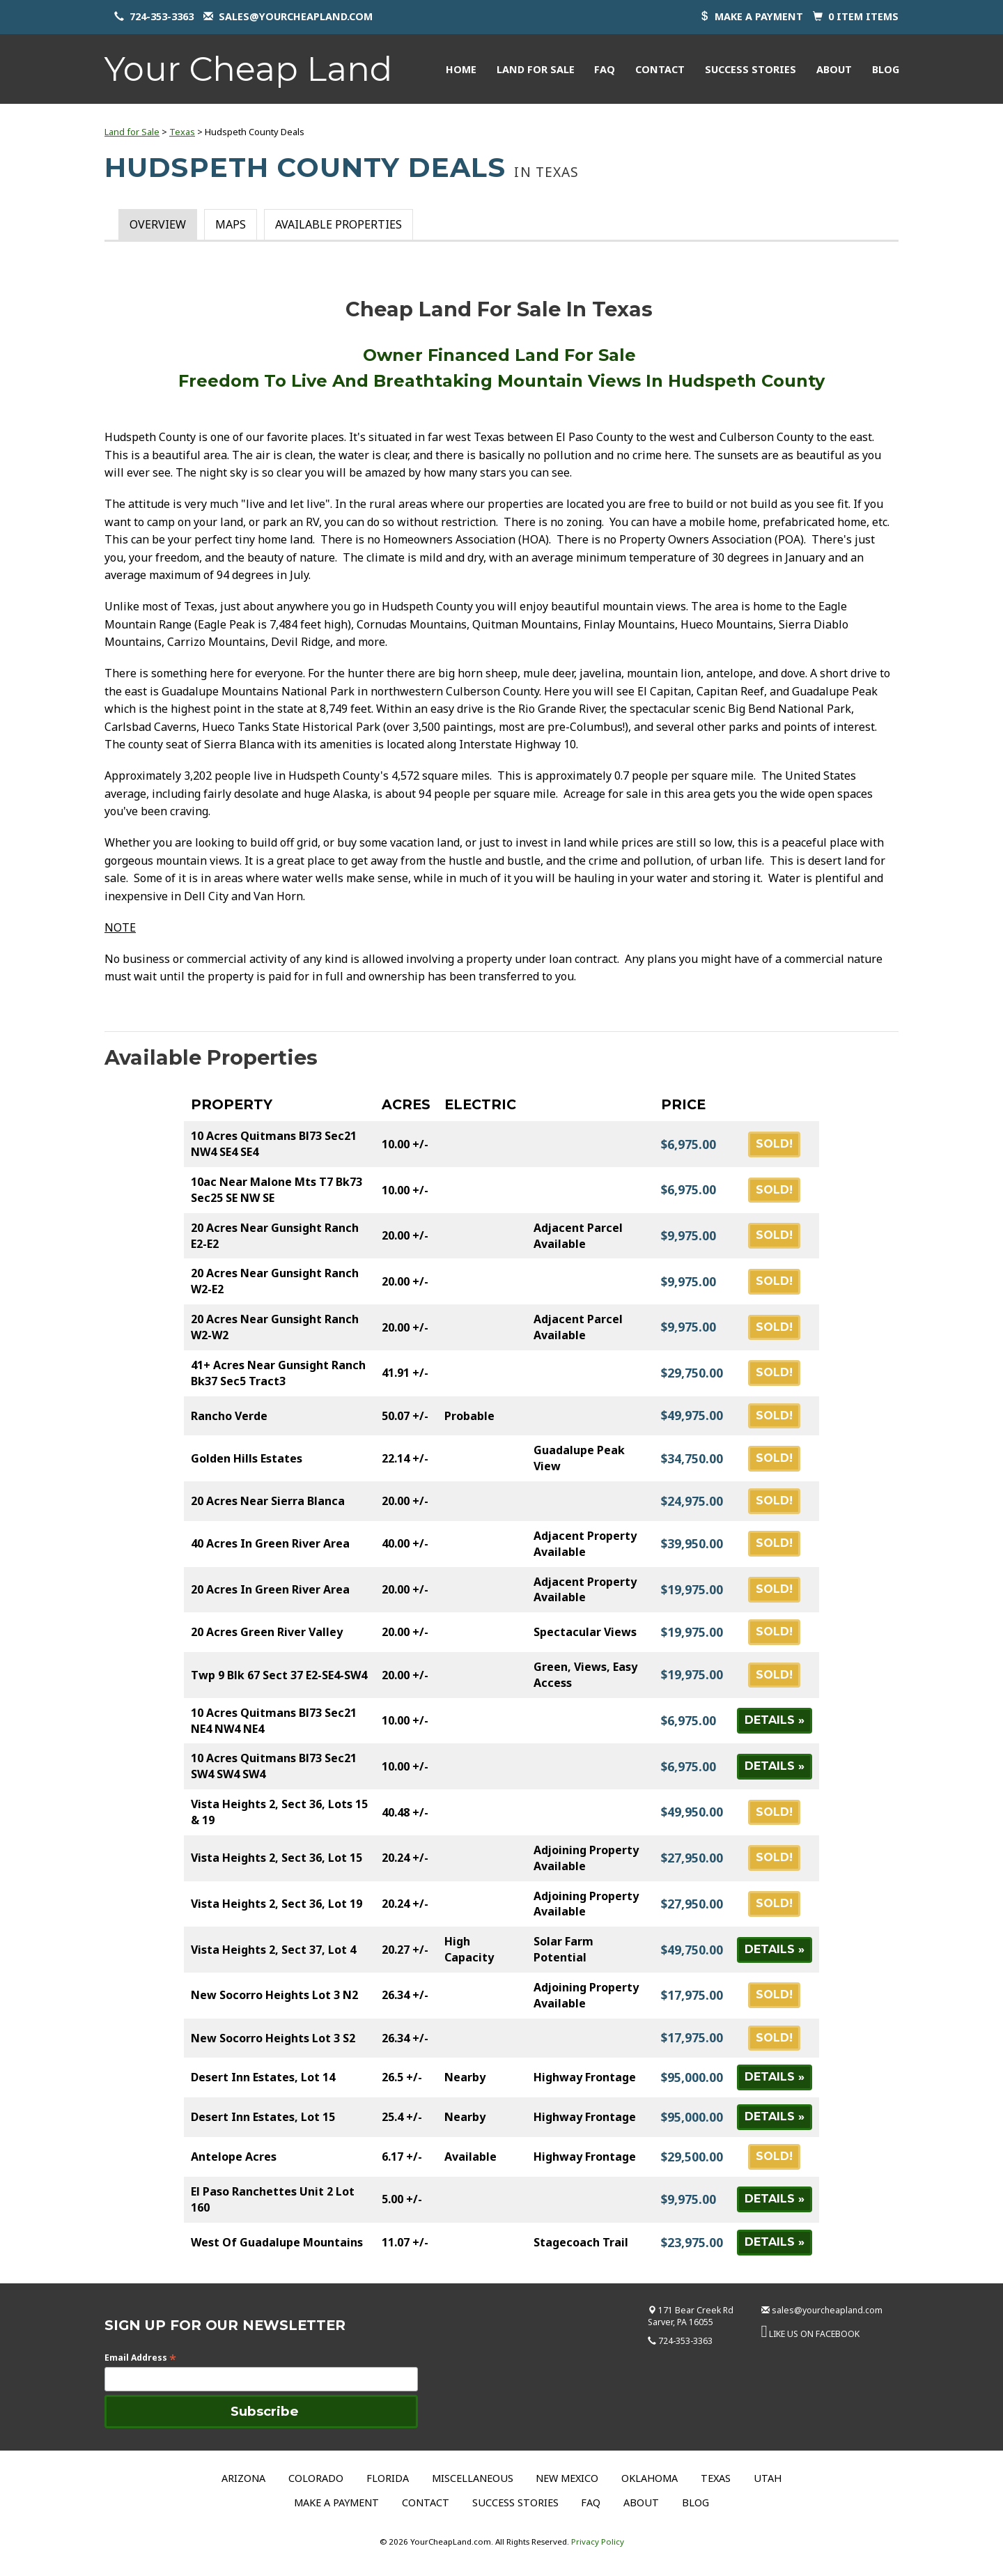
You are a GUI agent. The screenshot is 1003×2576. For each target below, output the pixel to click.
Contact (660, 69)
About (834, 69)
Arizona (243, 2478)
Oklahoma (649, 2478)
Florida (387, 2478)
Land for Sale (536, 69)
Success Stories (750, 69)
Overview (158, 224)
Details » (774, 1720)
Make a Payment (336, 2502)
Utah (768, 2478)
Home (461, 69)
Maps (230, 224)
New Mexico (567, 2478)
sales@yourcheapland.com (296, 16)
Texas (182, 131)
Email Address (140, 2357)
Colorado (315, 2478)
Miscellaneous (472, 2478)
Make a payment (759, 16)
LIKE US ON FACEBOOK (814, 2334)
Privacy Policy (597, 2541)
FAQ (604, 69)
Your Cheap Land (248, 69)
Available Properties (338, 224)
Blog (885, 69)
